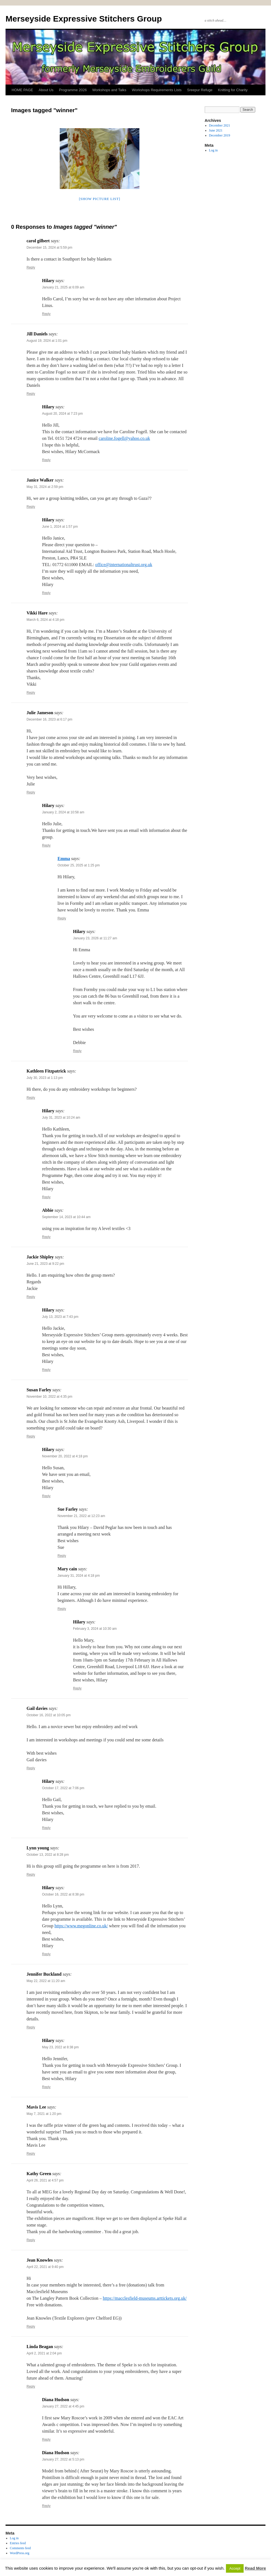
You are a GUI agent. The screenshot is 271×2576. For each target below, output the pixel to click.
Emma (64, 858)
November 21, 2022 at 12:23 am (81, 1516)
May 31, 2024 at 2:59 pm (45, 487)
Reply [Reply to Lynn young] (31, 1874)
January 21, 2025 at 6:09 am (63, 287)
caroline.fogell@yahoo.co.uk (124, 438)
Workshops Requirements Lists (157, 90)
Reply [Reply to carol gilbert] (31, 267)
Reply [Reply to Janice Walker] (31, 507)
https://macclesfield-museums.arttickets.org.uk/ (145, 2298)
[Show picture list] (99, 199)
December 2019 (219, 135)
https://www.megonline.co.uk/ (81, 1925)
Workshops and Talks (109, 90)
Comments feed (20, 2548)
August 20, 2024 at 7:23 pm (62, 414)
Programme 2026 (73, 90)
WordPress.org (19, 2553)
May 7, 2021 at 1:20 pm (44, 2114)
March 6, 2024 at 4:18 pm (45, 620)
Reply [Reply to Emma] (62, 918)
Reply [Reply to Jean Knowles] (31, 2326)
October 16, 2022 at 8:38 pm (63, 1894)
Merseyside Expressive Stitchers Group (84, 18)
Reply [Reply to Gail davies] (31, 1768)
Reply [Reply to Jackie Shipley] (31, 1297)
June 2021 (216, 130)
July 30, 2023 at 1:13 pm (45, 1078)
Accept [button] (234, 2568)
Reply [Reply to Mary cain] (62, 1609)
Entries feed (18, 2543)
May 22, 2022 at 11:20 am (46, 1981)
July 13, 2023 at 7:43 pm (60, 1317)
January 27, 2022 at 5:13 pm (63, 2459)
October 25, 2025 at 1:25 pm (79, 865)
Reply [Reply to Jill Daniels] (31, 394)
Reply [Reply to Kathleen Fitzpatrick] (31, 1098)
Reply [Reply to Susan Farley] (31, 1436)
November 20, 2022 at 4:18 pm (65, 1456)
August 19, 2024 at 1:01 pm (47, 341)
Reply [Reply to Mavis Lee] (31, 2154)
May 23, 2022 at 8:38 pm (60, 2047)
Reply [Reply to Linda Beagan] (31, 2386)
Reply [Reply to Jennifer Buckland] (31, 2027)
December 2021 (219, 125)
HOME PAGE (22, 90)
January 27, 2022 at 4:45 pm (63, 2406)
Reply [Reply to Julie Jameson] (31, 792)
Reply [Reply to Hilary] (46, 314)
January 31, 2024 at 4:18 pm (79, 1576)
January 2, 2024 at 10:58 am (63, 812)
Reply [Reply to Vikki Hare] (31, 693)
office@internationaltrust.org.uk (123, 564)
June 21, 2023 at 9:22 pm (45, 1264)
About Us (46, 90)
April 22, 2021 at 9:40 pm (45, 2267)
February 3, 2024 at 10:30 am (95, 1629)
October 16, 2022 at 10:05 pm (49, 1715)
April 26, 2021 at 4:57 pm (45, 2180)
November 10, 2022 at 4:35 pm (49, 1397)
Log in (213, 150)
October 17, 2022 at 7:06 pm (63, 1788)
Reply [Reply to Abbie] (46, 1237)
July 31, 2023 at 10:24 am (61, 1117)
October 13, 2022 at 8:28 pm (48, 1855)
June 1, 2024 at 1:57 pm (60, 527)
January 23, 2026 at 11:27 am (95, 938)
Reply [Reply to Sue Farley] (62, 1556)
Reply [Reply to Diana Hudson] (46, 2439)
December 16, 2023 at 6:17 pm (49, 719)
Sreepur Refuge (199, 90)
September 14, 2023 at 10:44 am (66, 1217)
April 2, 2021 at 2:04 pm (44, 2353)
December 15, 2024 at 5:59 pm (49, 247)
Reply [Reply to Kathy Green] (31, 2240)
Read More (255, 2568)
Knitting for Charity (232, 90)
